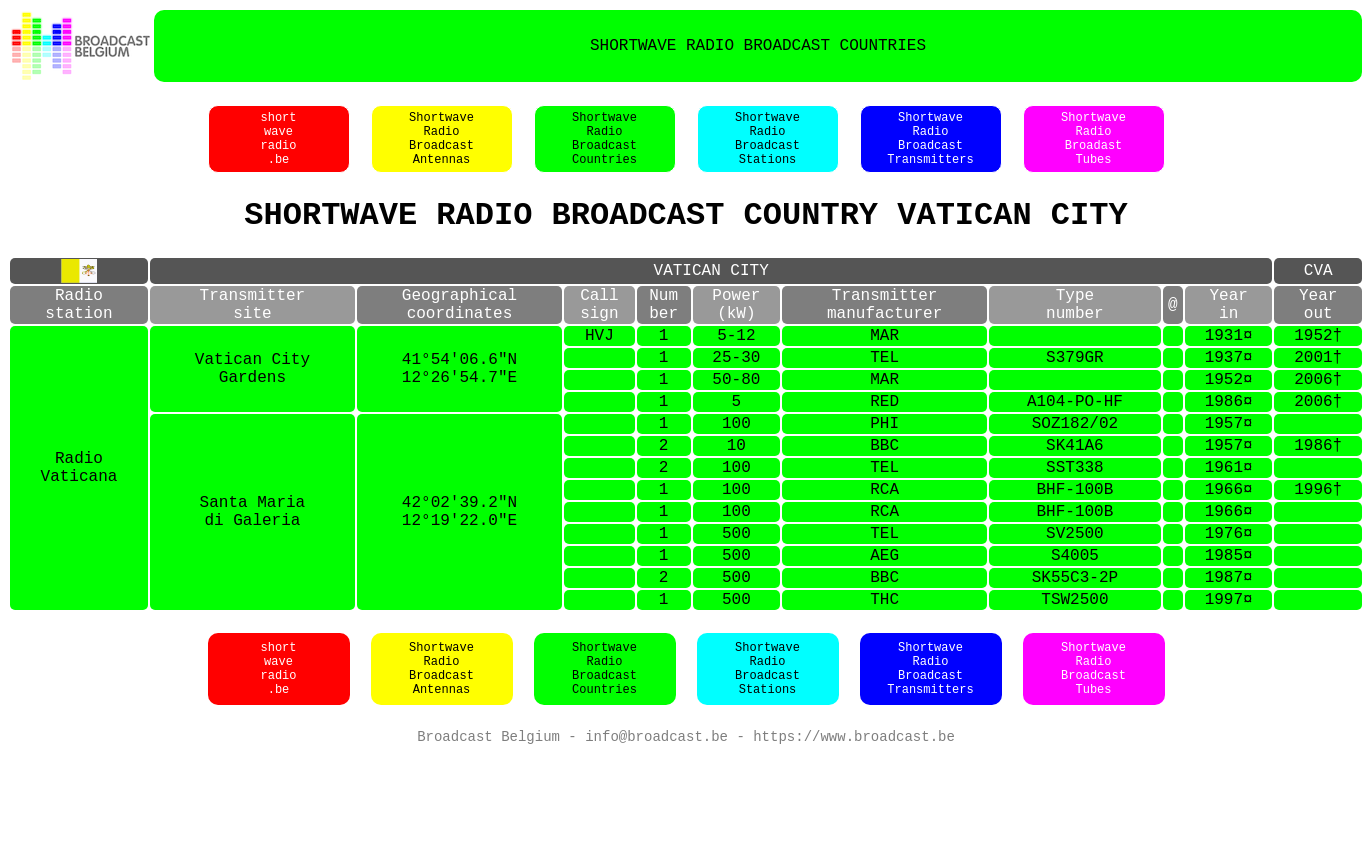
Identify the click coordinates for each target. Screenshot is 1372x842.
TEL (884, 395)
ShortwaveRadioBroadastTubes (1093, 149)
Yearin (1228, 332)
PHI (884, 473)
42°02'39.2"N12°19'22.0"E (459, 577)
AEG (884, 629)
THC (884, 681)
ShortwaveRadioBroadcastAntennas (441, 149)
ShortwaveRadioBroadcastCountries (604, 149)
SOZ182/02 (1075, 473)
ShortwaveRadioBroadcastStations (767, 149)
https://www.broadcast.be (854, 821)
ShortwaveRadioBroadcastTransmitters (930, 149)
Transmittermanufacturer (884, 332)
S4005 (1075, 629)
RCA (884, 551)
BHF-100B (1074, 551)
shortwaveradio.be (278, 149)
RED (884, 447)
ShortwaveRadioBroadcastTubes (1093, 752)
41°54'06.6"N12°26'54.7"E (459, 408)
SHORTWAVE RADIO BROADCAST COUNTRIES (758, 46)
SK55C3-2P (1075, 655)
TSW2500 (1074, 681)
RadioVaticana (79, 525)
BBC (884, 499)
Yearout (1318, 332)
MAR (884, 369)
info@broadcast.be (656, 821)
